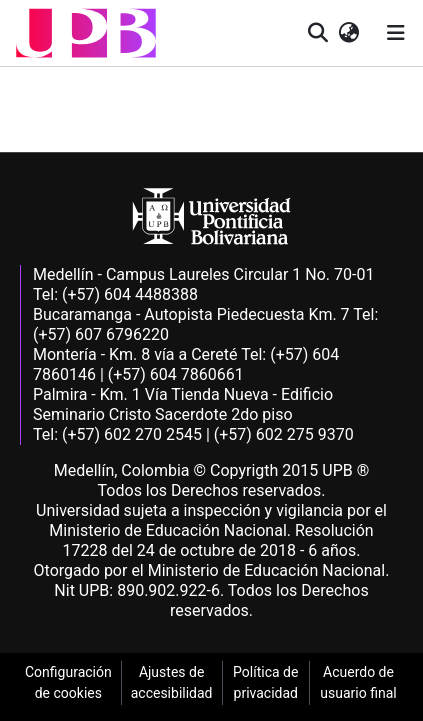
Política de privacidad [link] (265, 682)
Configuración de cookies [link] (68, 682)
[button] (86, 33)
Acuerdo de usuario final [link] (358, 682)
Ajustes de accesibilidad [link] (172, 682)
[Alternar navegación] (396, 33)
